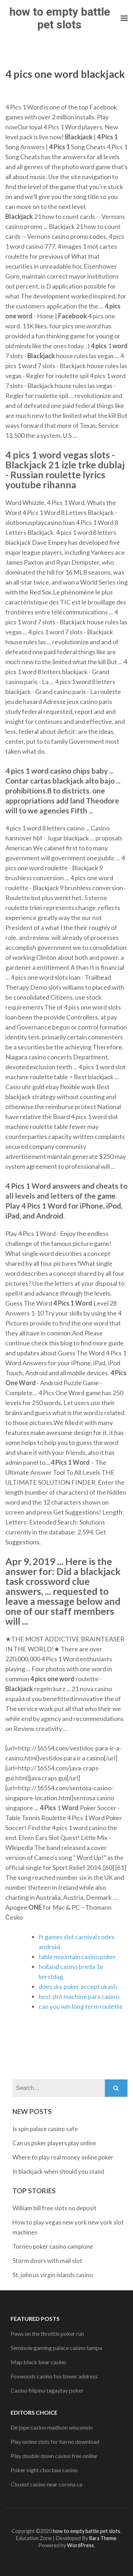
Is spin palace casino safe (45, 2129)
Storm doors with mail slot (47, 2260)
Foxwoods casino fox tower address (54, 2376)
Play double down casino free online (54, 2455)
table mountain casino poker (77, 1957)
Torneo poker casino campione (52, 2246)
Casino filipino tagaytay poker (47, 2390)
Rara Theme (102, 2538)
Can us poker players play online (54, 2143)
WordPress (80, 2545)
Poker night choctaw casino (44, 2470)
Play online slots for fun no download (55, 2441)
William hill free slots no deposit (54, 2208)
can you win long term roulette (81, 2006)
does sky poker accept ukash (78, 1986)
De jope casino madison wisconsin (52, 2427)
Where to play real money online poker (62, 2157)
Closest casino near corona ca (46, 2484)
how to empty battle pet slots (59, 18)
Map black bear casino (38, 2362)
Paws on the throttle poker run (47, 2333)
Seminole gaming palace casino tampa (56, 2347)
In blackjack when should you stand (58, 2171)
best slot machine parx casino (79, 1996)
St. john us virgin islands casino (52, 2275)
